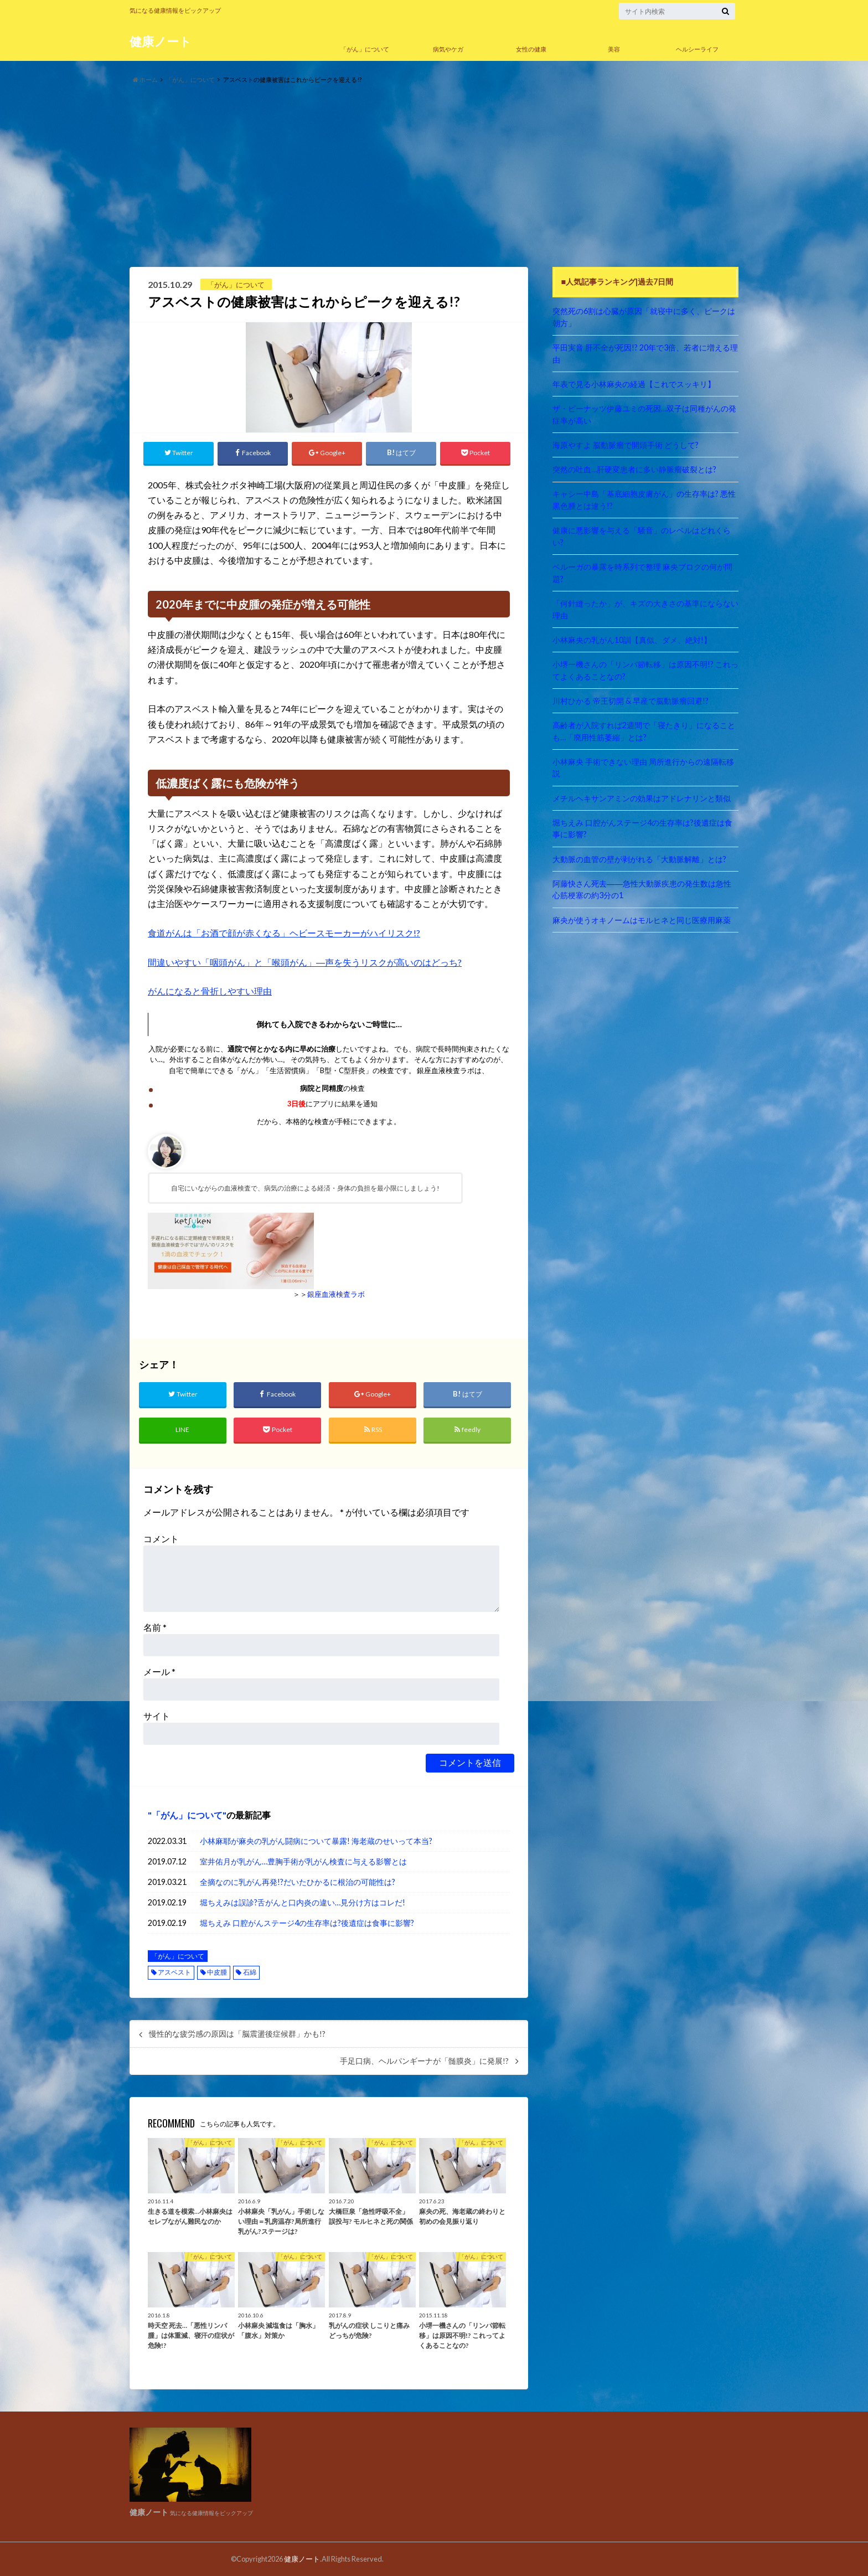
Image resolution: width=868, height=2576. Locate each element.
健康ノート (161, 41)
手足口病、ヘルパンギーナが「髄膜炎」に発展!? (424, 2061)
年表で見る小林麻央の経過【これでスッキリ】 (633, 384)
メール (159, 1671)
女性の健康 (531, 49)
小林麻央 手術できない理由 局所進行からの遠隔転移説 (643, 768)
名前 (155, 1627)
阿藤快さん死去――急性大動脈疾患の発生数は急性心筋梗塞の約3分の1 (641, 889)
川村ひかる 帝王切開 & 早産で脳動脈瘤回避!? (630, 700)
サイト (156, 1716)
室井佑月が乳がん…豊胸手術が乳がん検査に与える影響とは (303, 1861)
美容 (614, 49)
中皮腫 (217, 1972)
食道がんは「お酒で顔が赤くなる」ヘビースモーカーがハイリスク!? (284, 933)
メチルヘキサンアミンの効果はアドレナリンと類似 (641, 798)
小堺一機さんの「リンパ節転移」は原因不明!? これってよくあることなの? (645, 670)
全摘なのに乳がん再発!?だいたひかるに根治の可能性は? (297, 1882)
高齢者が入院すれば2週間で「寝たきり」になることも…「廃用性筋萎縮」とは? (643, 731)
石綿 (249, 1972)
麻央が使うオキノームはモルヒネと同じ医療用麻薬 (641, 920)
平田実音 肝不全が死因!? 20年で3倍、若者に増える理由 (645, 353)
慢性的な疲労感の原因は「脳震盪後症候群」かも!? (237, 2033)
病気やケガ (448, 49)
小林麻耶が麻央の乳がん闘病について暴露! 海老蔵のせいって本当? (316, 1841)
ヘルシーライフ (697, 49)
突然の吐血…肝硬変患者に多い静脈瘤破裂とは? (634, 469)
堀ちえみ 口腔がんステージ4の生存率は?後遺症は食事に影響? (307, 1923)
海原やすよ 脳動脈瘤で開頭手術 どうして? (625, 445)
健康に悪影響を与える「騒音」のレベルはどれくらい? (641, 536)
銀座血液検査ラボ (336, 1294)
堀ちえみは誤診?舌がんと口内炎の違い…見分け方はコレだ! (302, 1902)
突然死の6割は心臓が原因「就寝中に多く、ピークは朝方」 (643, 317)
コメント (161, 1538)
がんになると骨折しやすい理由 (210, 991)
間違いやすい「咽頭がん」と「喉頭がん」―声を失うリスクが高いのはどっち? (305, 962)
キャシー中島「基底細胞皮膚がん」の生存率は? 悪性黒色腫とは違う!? (644, 500)
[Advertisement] (434, 176)
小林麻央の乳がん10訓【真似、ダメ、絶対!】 (631, 640)
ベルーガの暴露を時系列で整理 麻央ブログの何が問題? (642, 573)
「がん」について (364, 49)
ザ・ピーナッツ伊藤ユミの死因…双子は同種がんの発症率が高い (644, 414)
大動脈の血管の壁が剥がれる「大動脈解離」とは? (639, 859)
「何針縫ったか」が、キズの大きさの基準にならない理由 (645, 609)
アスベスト (174, 1972)
